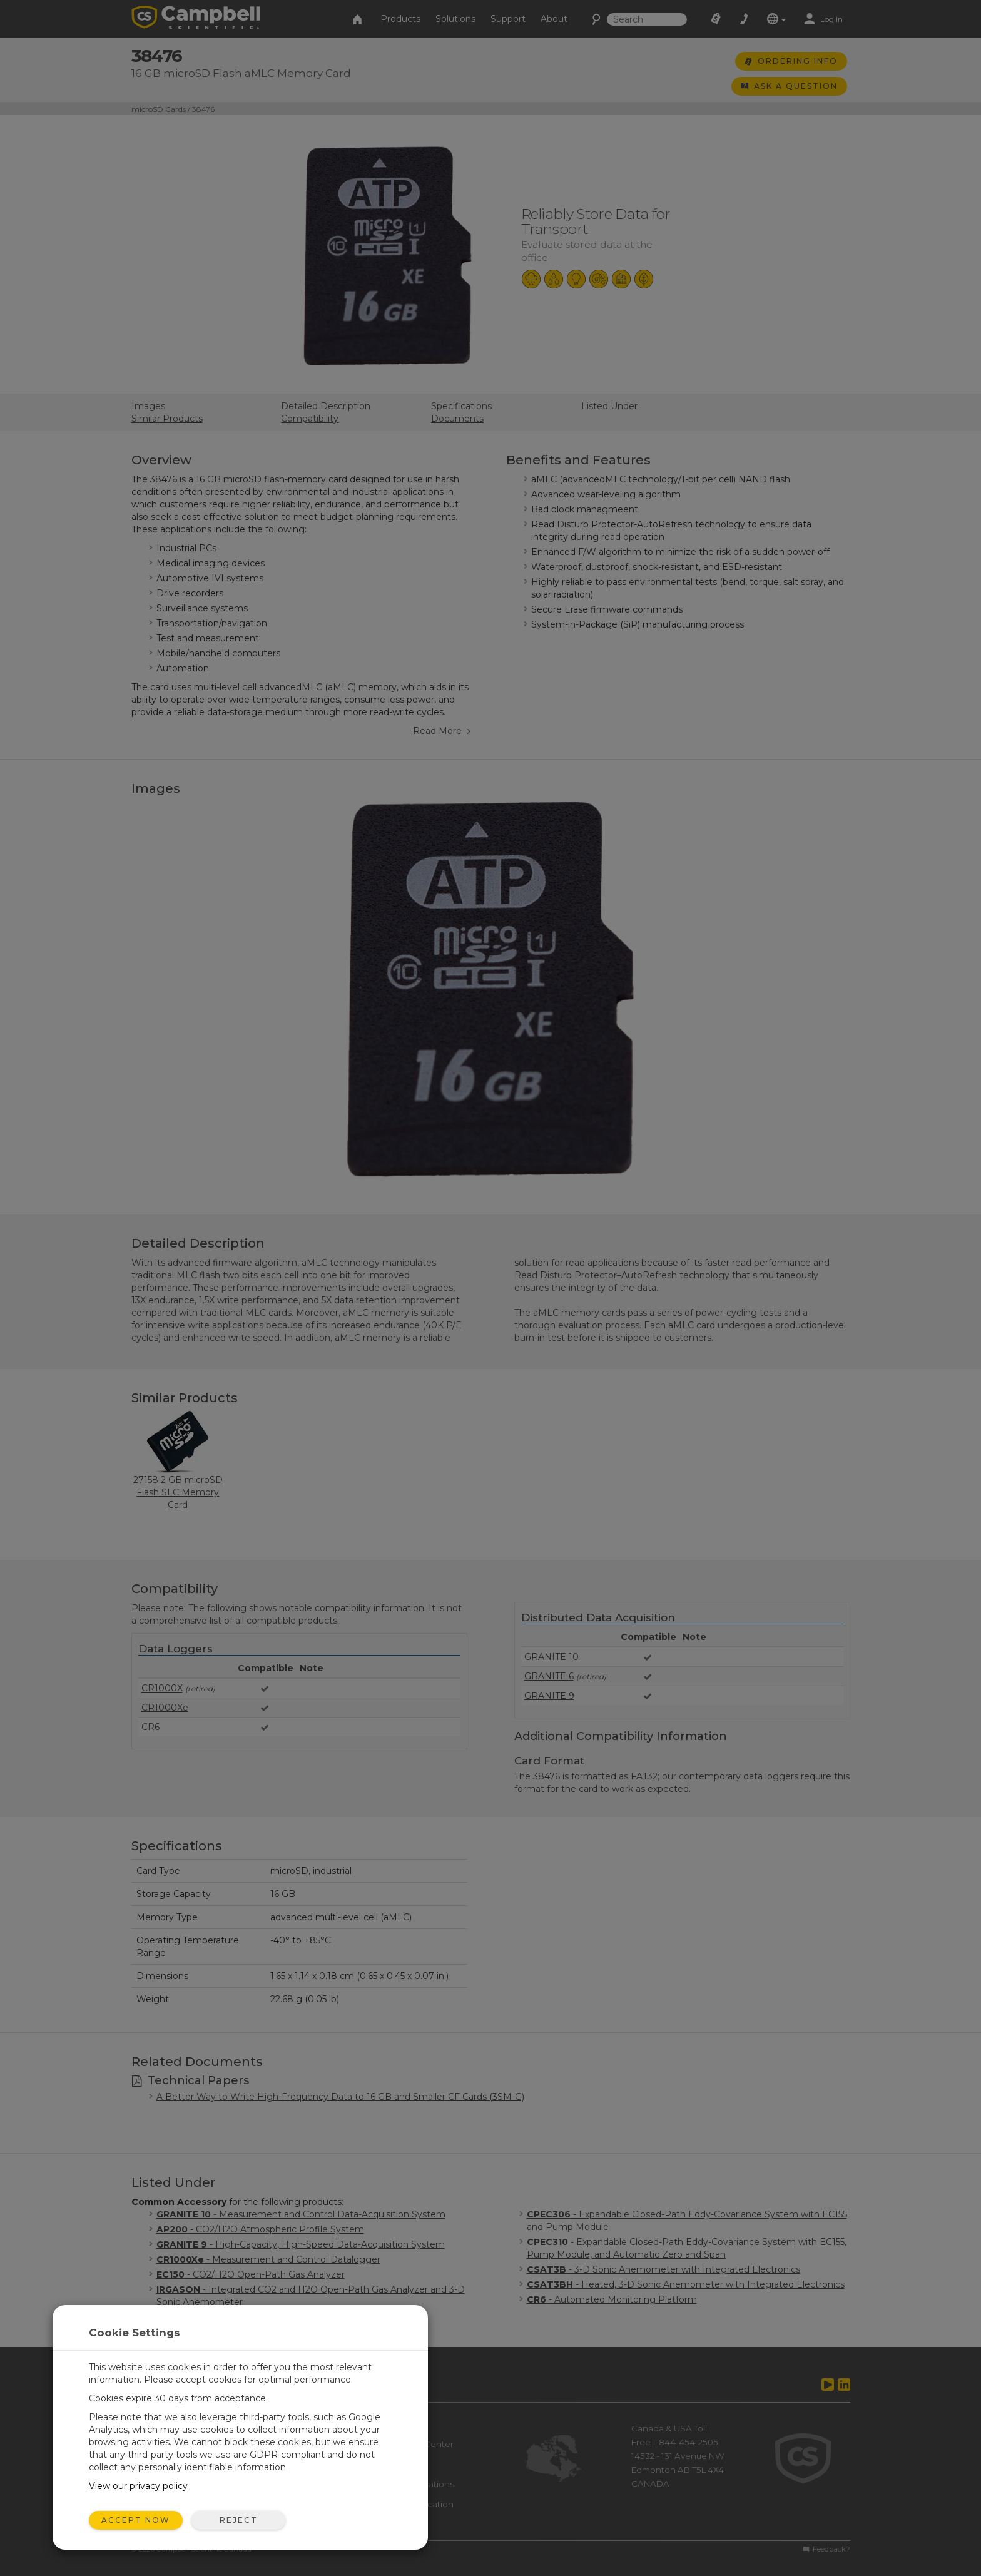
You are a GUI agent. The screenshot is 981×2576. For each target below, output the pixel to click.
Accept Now (135, 2520)
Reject (239, 2520)
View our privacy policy (138, 2486)
